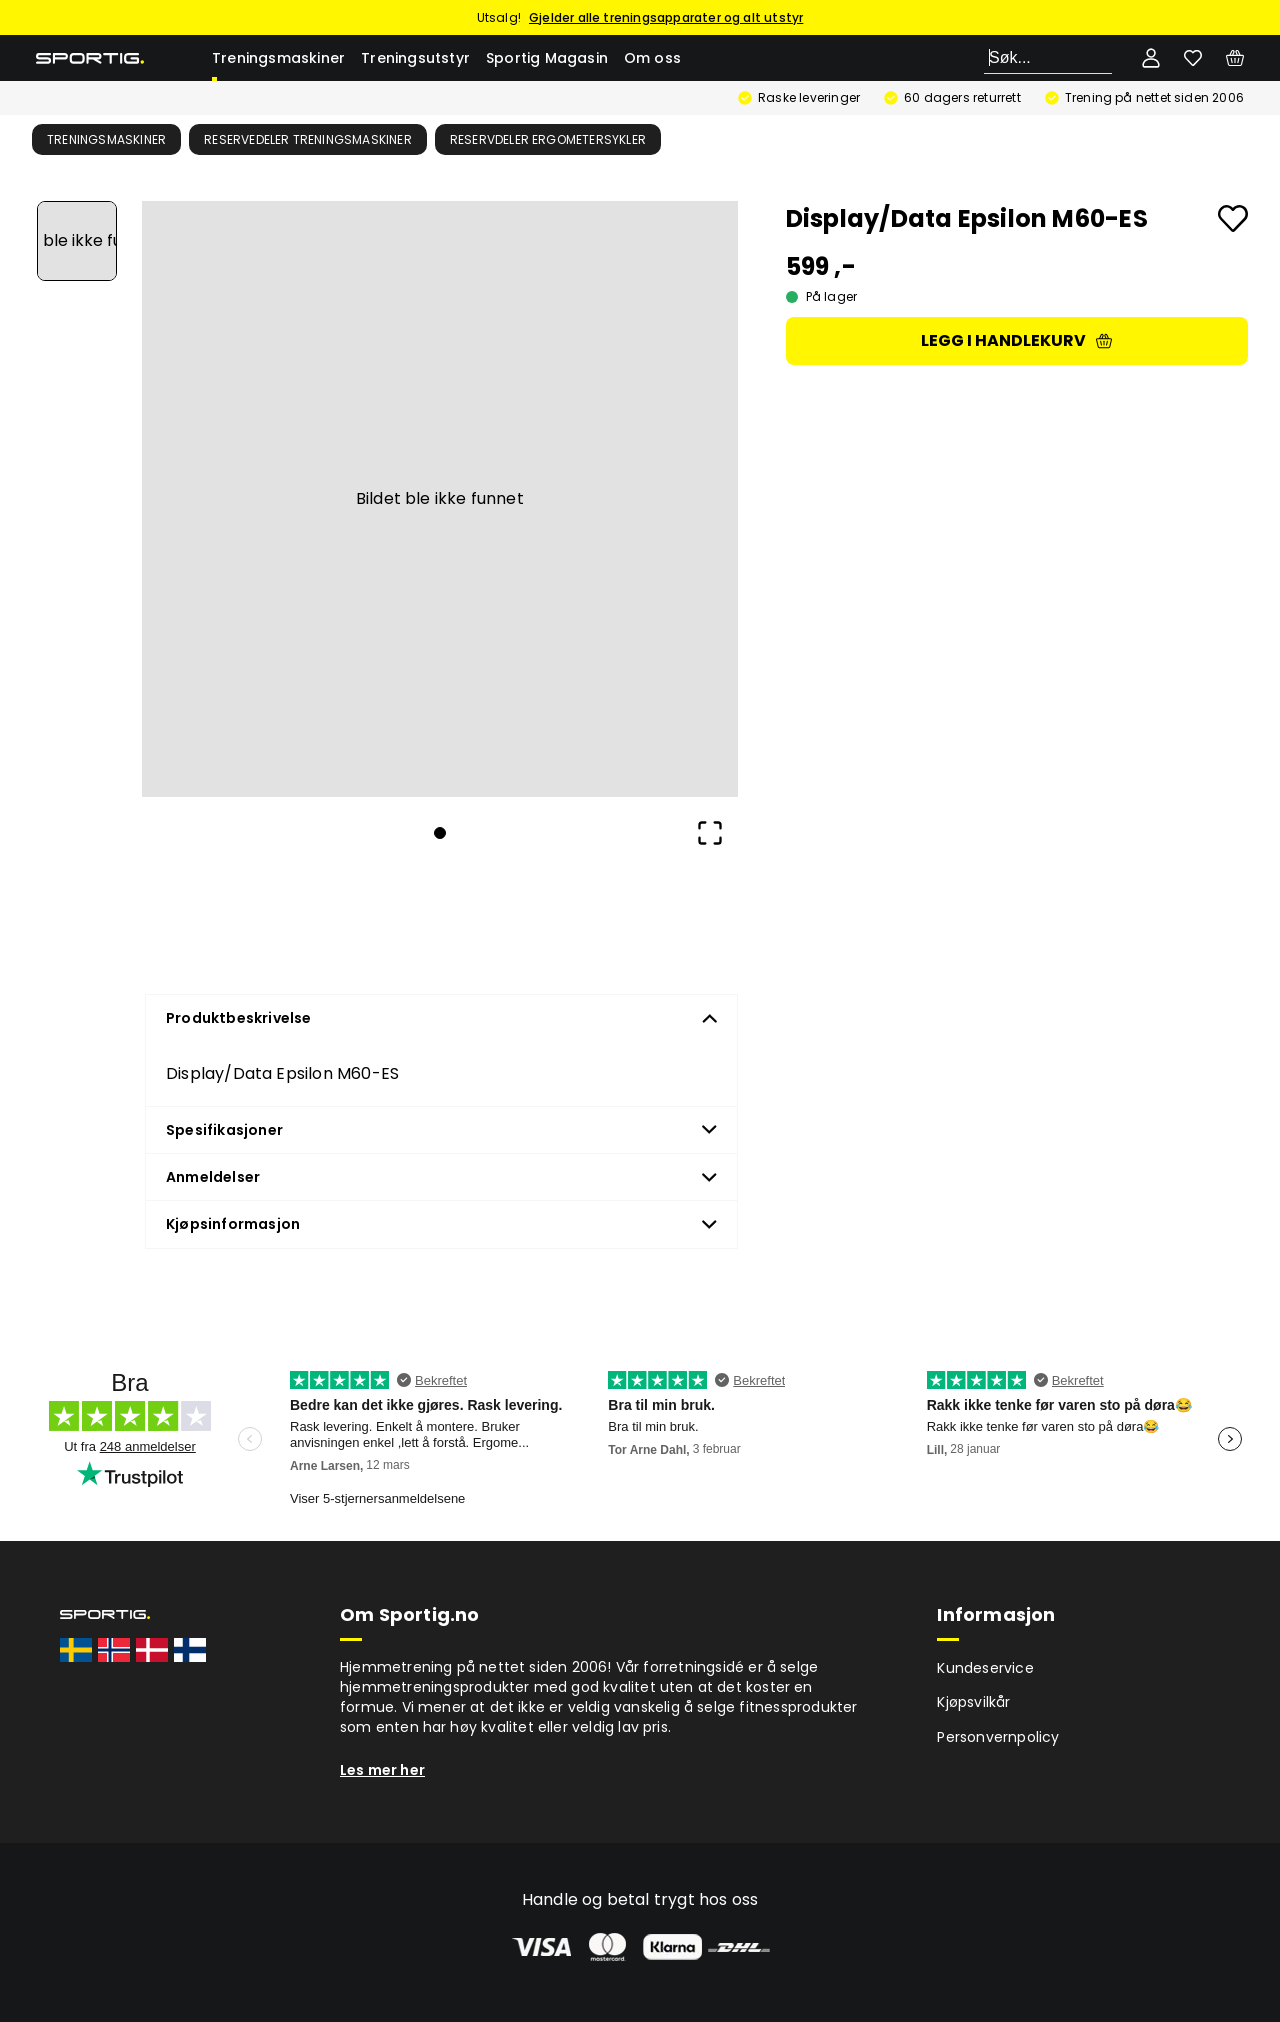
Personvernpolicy (998, 1737)
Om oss (652, 58)
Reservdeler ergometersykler (548, 139)
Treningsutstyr (415, 58)
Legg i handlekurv (1016, 340)
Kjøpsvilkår (973, 1702)
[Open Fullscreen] (710, 833)
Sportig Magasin (547, 58)
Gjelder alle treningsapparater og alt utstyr (666, 17)
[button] (440, 499)
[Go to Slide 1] (77, 241)
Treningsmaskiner (278, 58)
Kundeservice (985, 1668)
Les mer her (382, 1770)
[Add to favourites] (1233, 218)
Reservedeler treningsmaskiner (308, 139)
